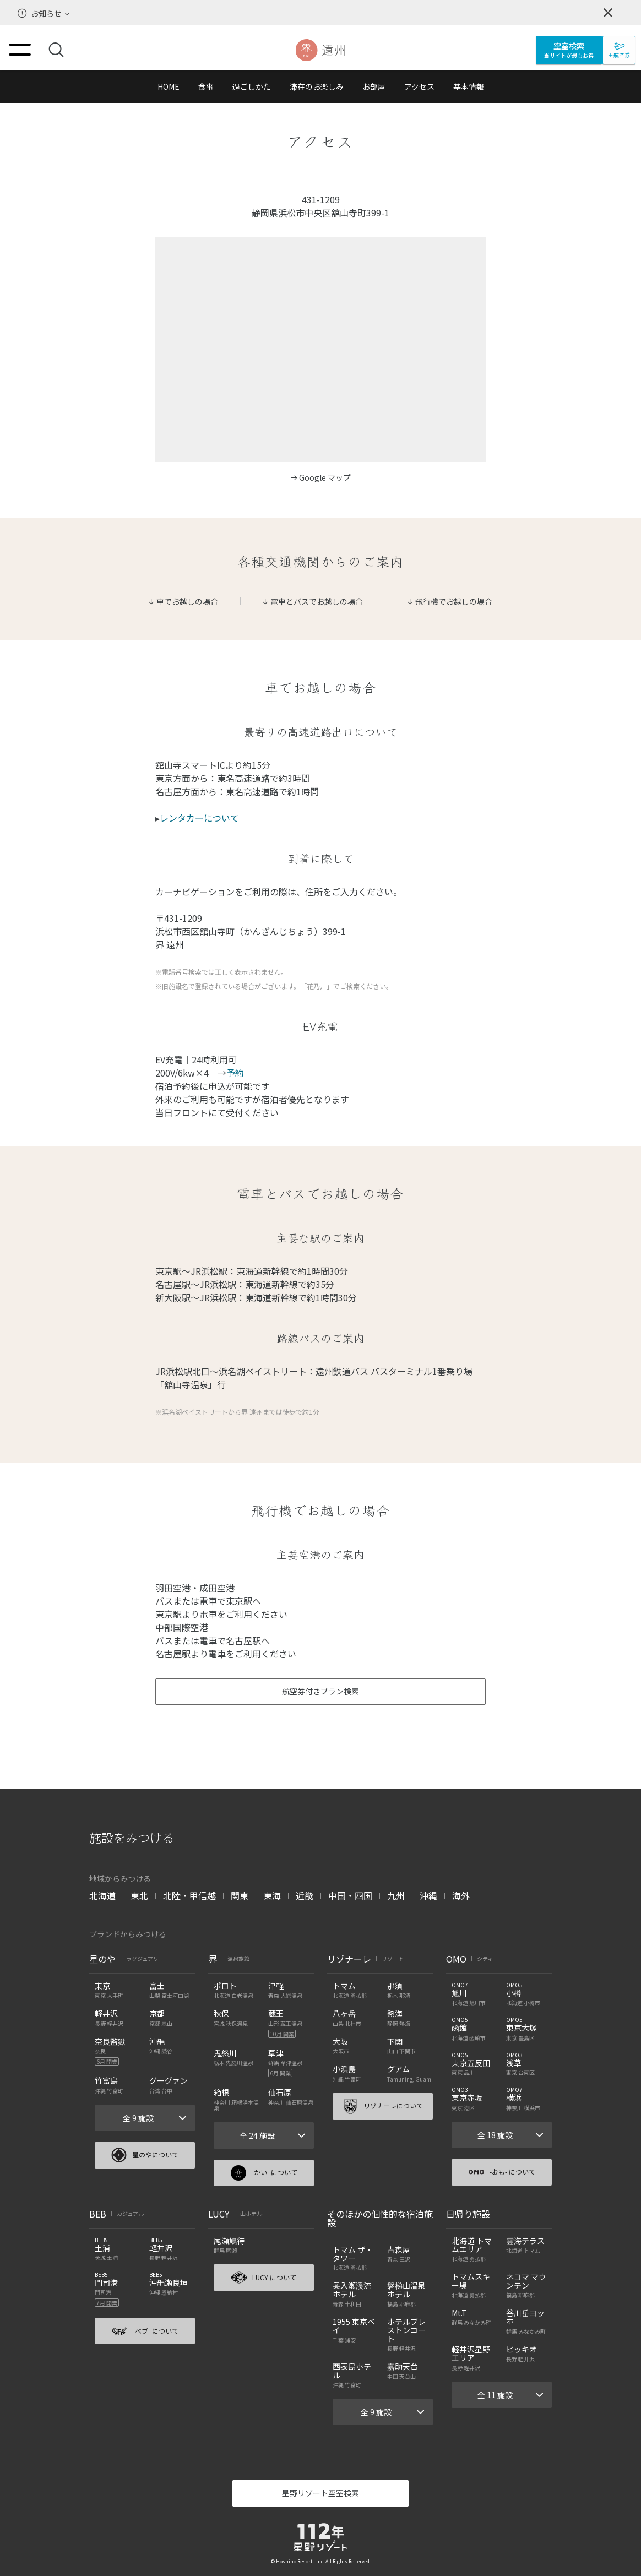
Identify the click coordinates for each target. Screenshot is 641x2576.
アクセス (419, 86)
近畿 (304, 1895)
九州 (396, 1895)
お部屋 (373, 86)
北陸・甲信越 (189, 1895)
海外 (461, 1895)
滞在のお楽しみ (317, 86)
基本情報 (468, 86)
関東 (239, 1895)
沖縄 (428, 1895)
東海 (272, 1895)
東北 (139, 1895)
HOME (168, 86)
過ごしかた (251, 86)
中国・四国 (350, 1895)
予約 (235, 1072)
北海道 (102, 1895)
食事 (206, 86)
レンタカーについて (199, 817)
